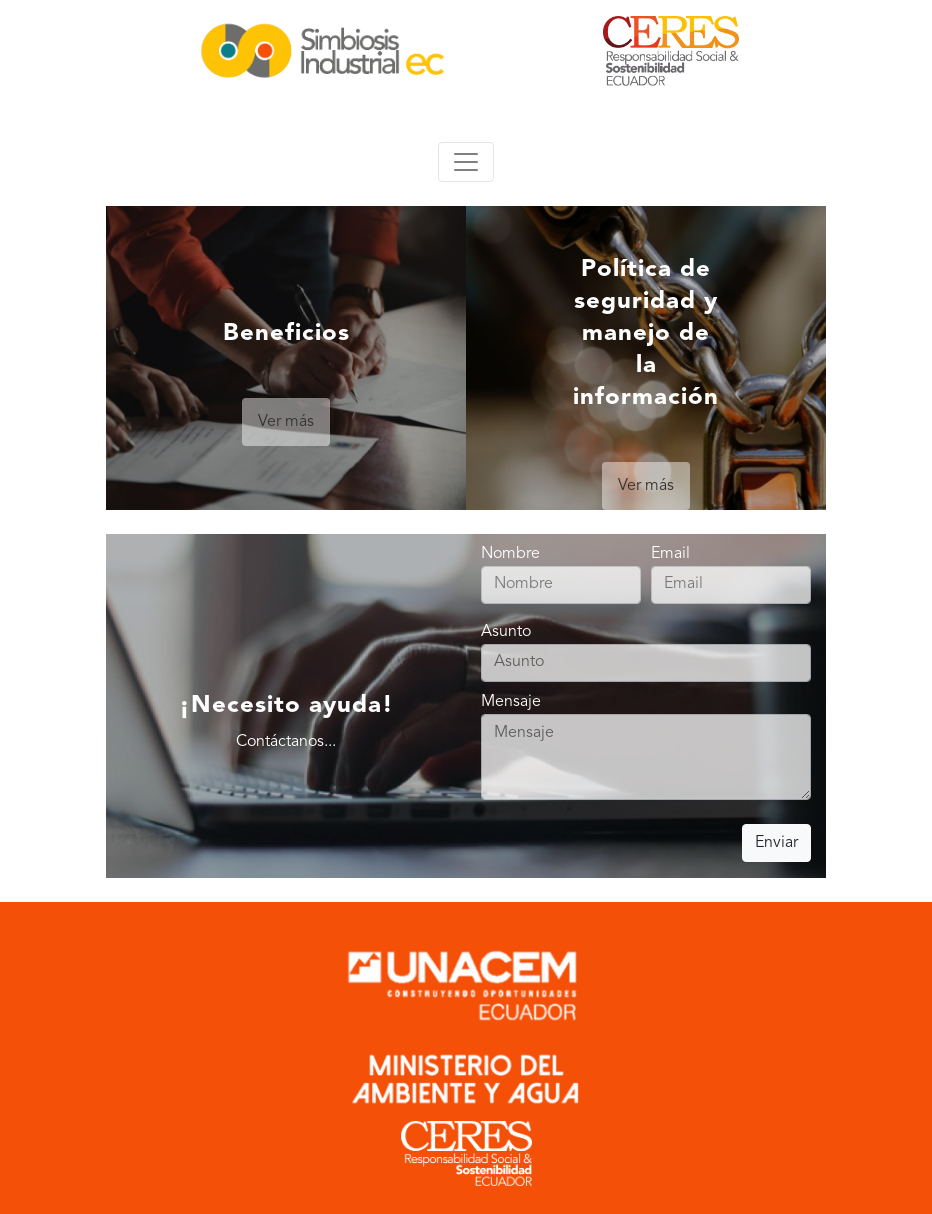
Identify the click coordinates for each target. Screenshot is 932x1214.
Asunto (646, 647)
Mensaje (646, 749)
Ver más (286, 422)
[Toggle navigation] (466, 162)
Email (731, 569)
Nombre (561, 569)
